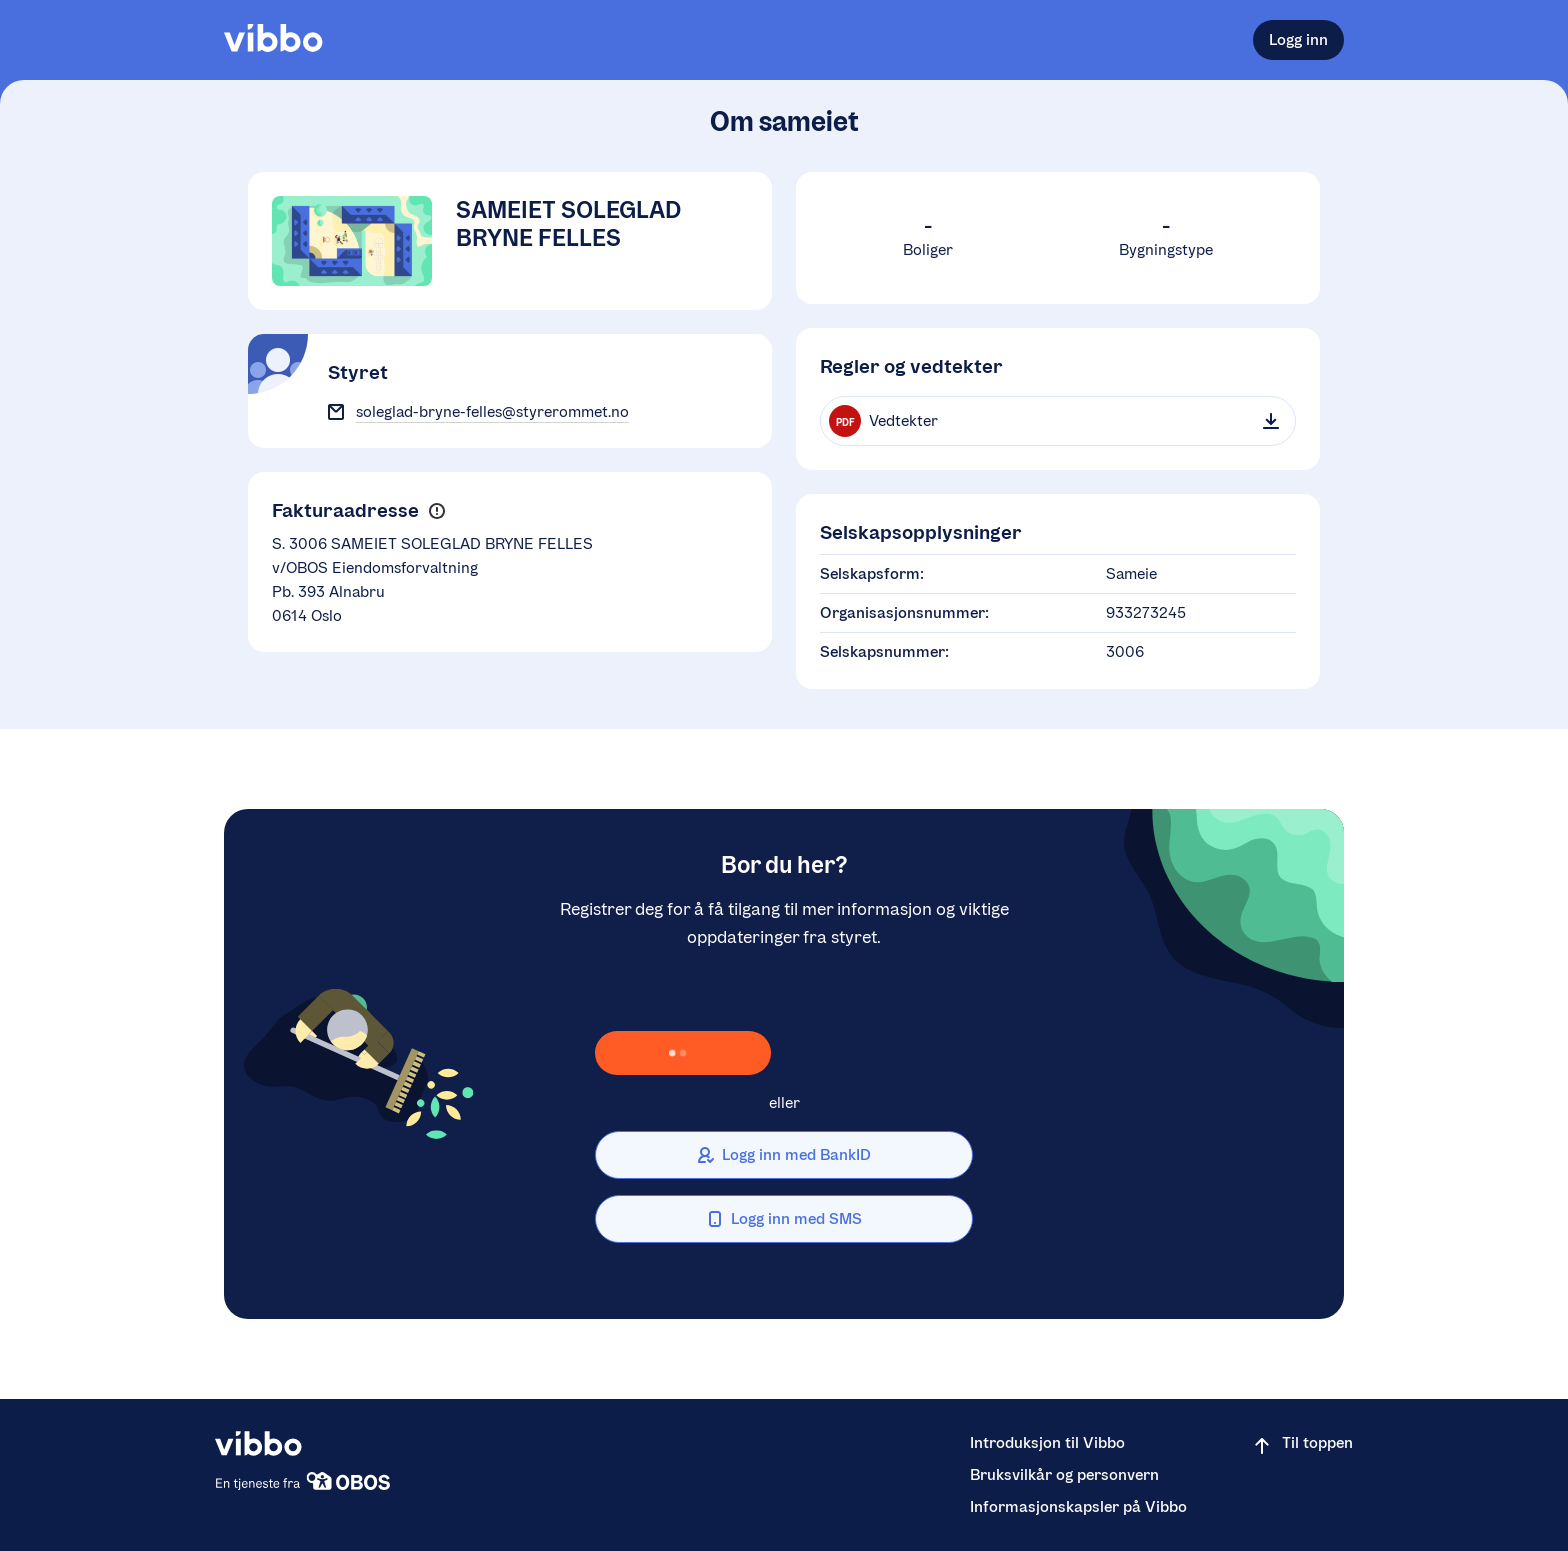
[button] (436, 511)
